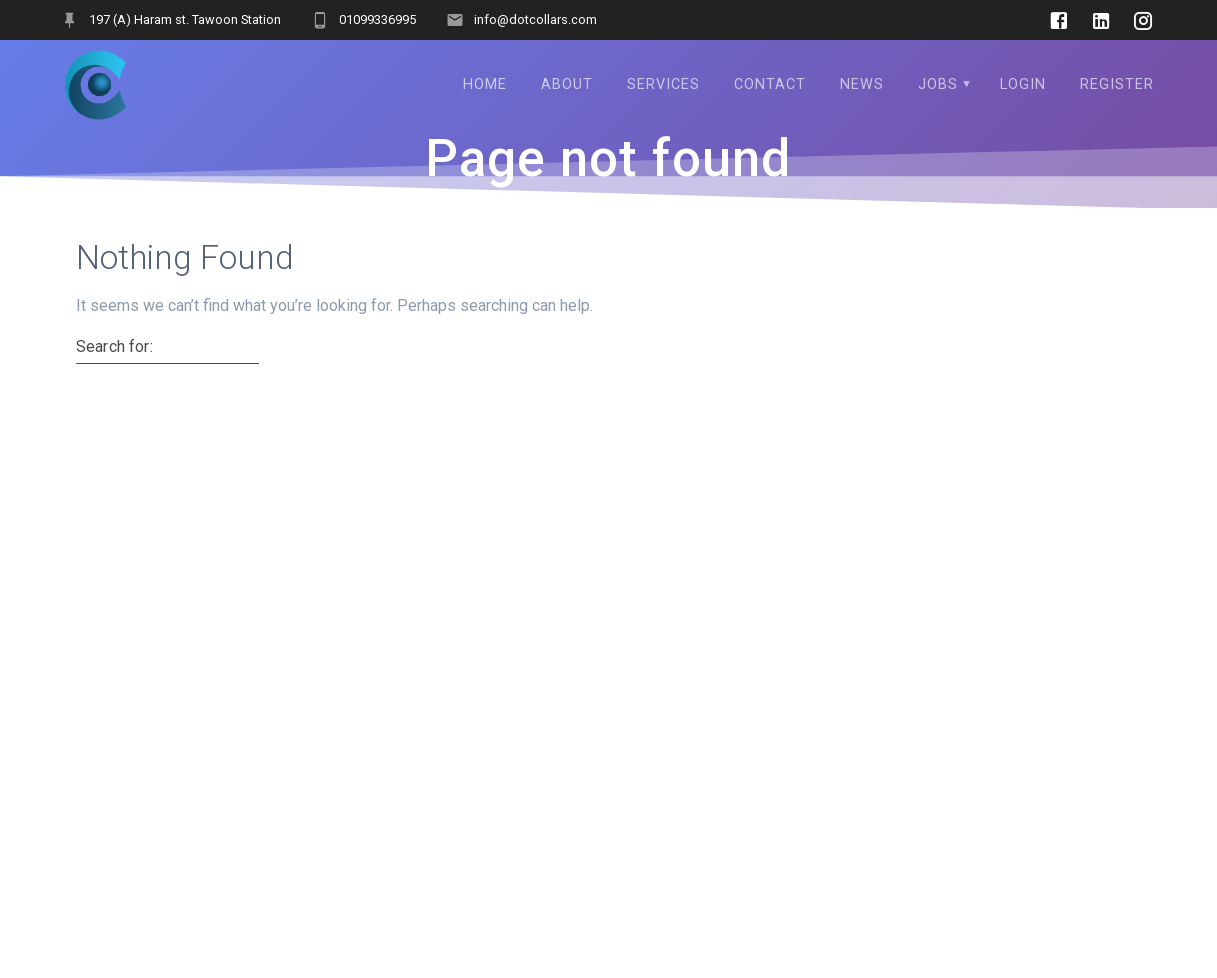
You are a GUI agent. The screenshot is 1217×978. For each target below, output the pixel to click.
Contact (770, 84)
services (663, 84)
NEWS (862, 84)
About (567, 84)
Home (485, 84)
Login (1023, 84)
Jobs (938, 84)
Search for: (114, 347)
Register (1117, 84)
